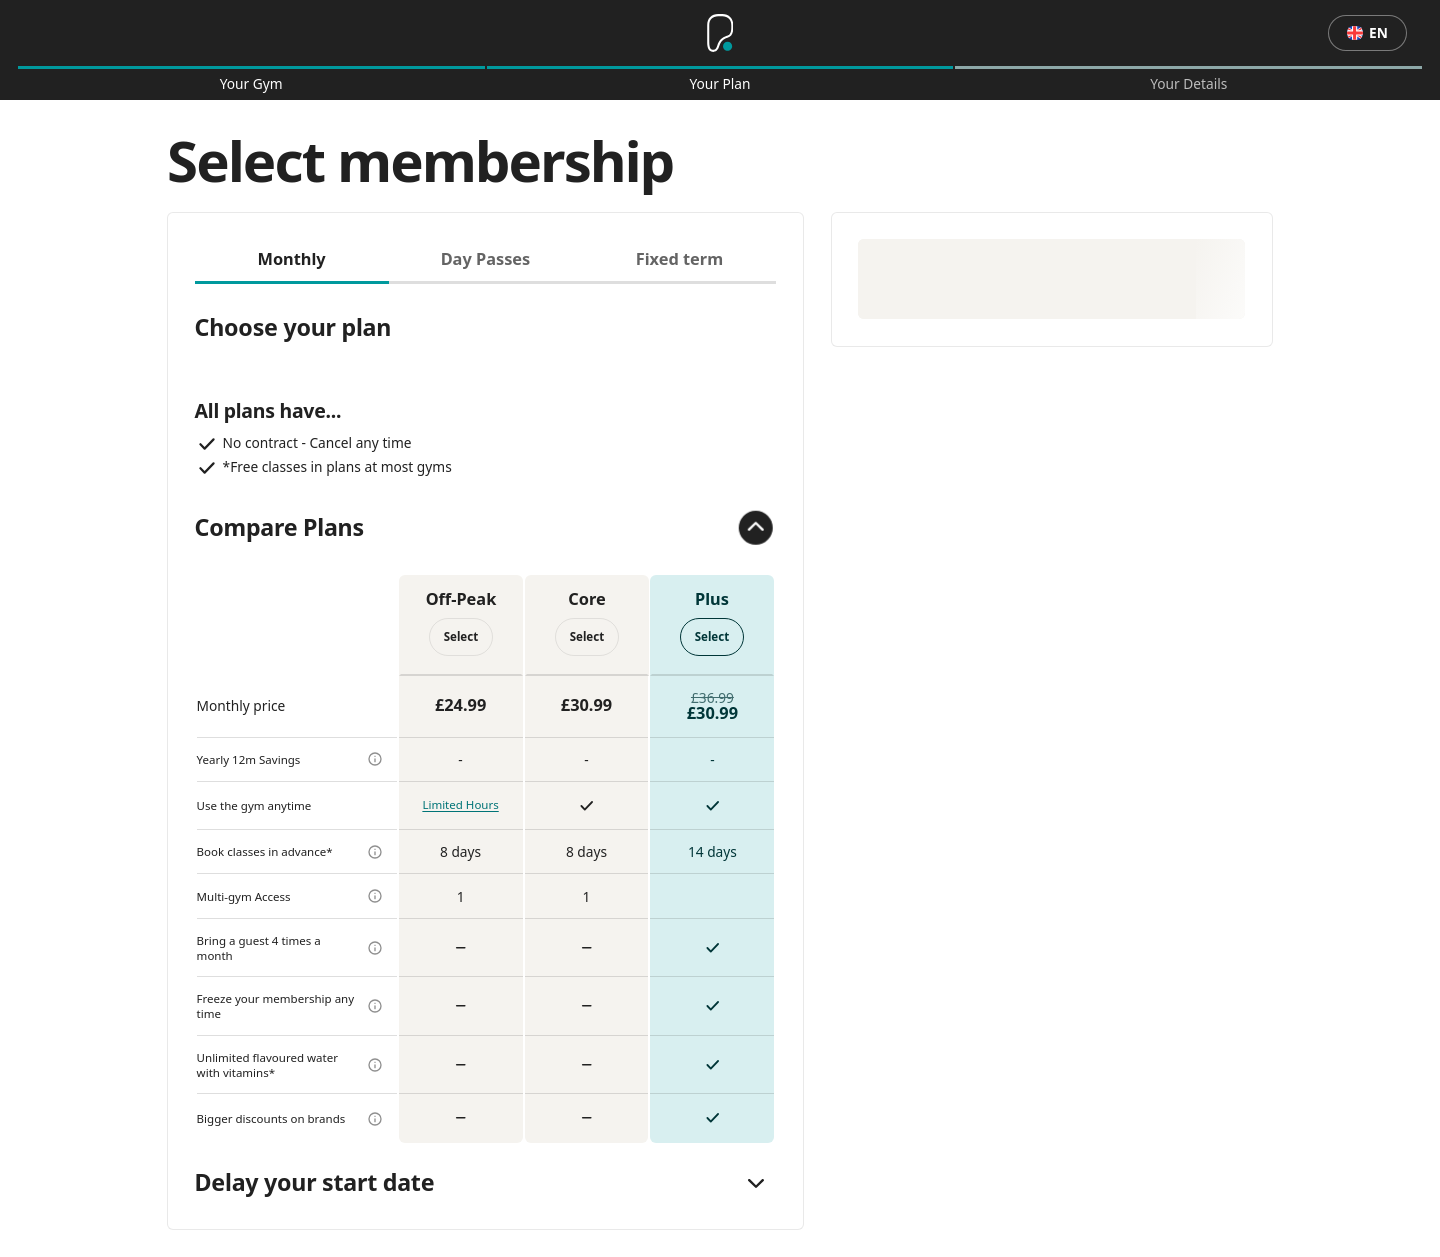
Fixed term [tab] (679, 259)
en (1367, 32)
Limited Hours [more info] (460, 804)
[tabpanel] (486, 713)
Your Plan (719, 84)
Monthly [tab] (291, 259)
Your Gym (251, 84)
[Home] (720, 33)
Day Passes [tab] (486, 259)
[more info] (375, 759)
